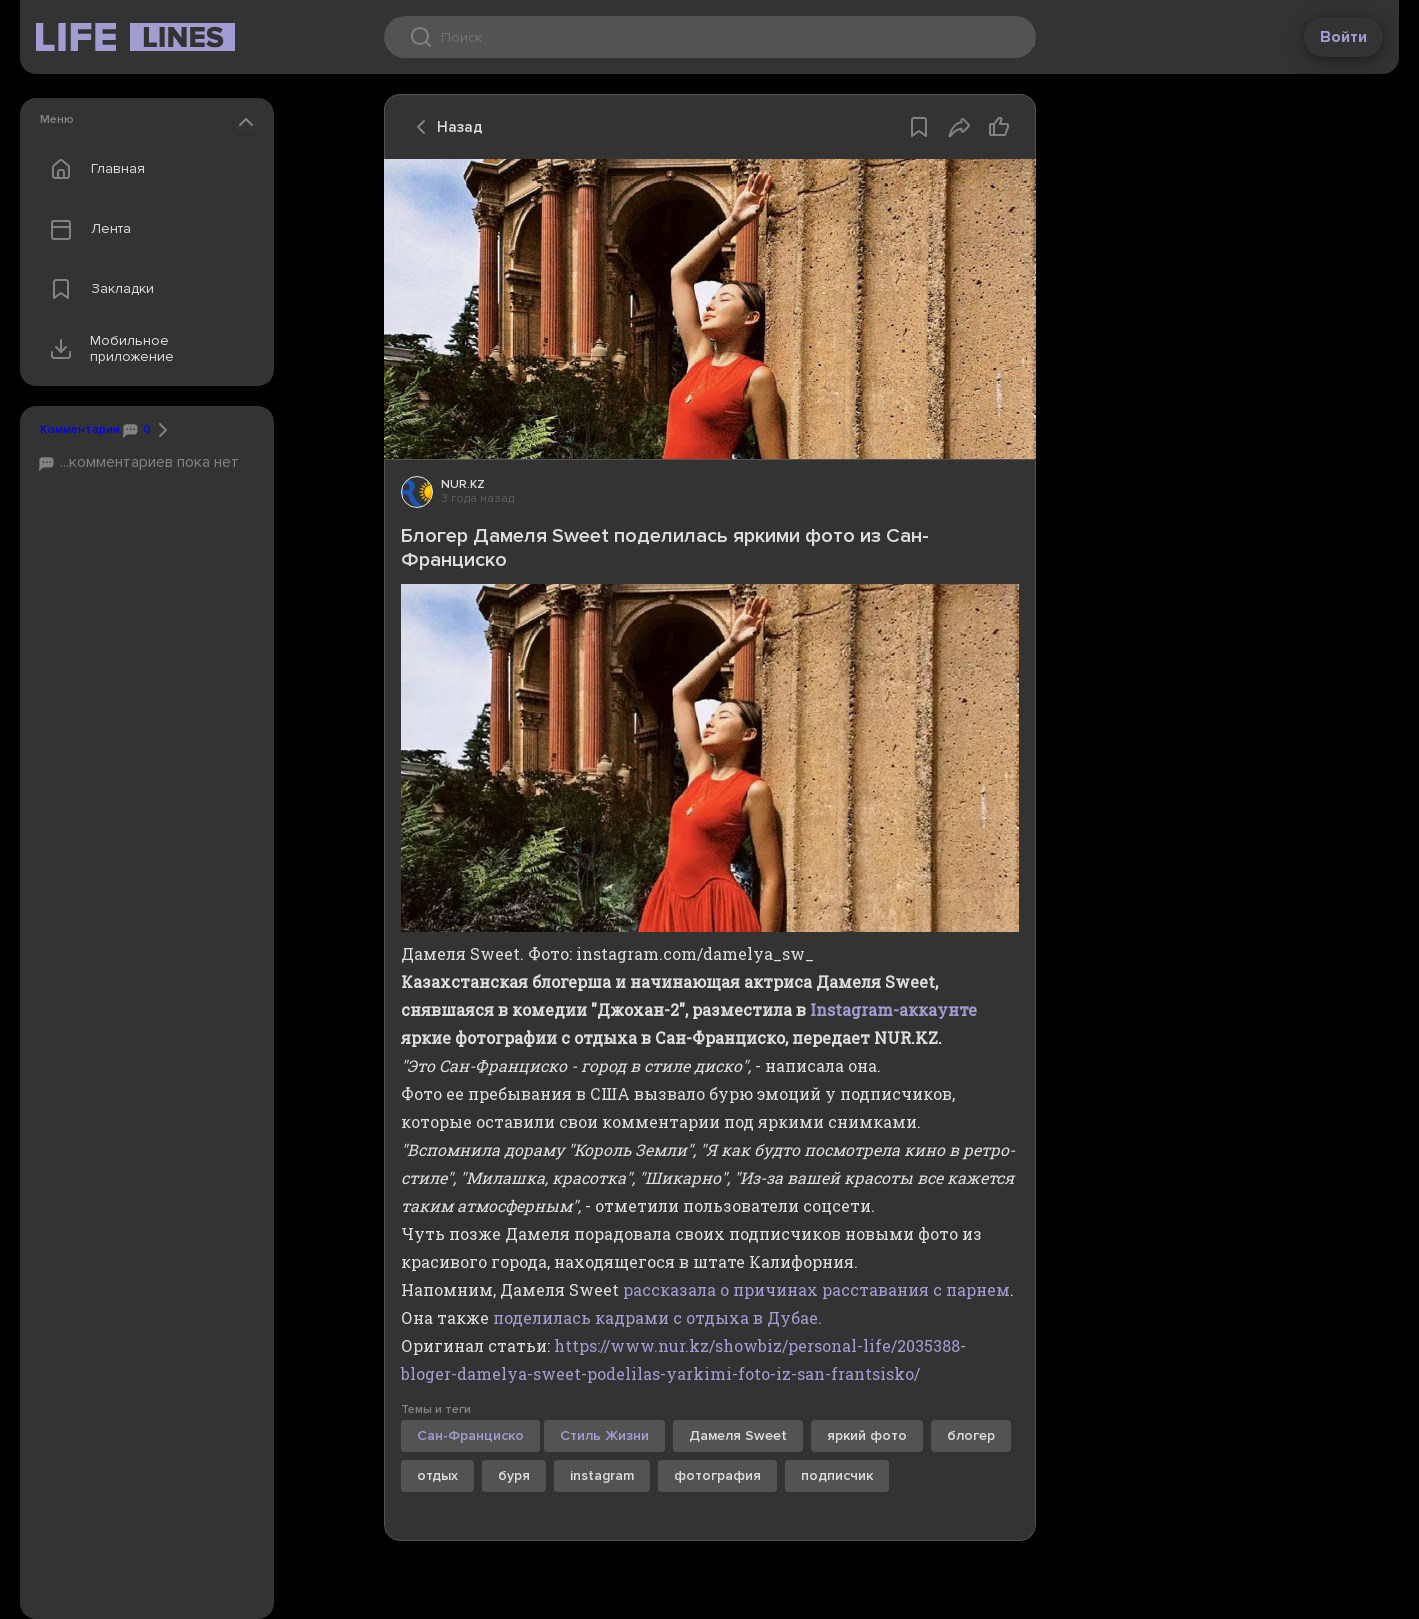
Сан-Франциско (470, 1435)
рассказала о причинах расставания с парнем (816, 1289)
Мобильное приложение (107, 349)
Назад (444, 127)
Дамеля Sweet (738, 1435)
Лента (86, 229)
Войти (1343, 37)
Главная (93, 169)
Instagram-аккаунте (893, 1009)
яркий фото (867, 1435)
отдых (437, 1475)
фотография (717, 1475)
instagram (602, 1475)
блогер (971, 1435)
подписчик (837, 1475)
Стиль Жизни (604, 1435)
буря (514, 1475)
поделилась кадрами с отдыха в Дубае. (657, 1317)
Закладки (97, 289)
